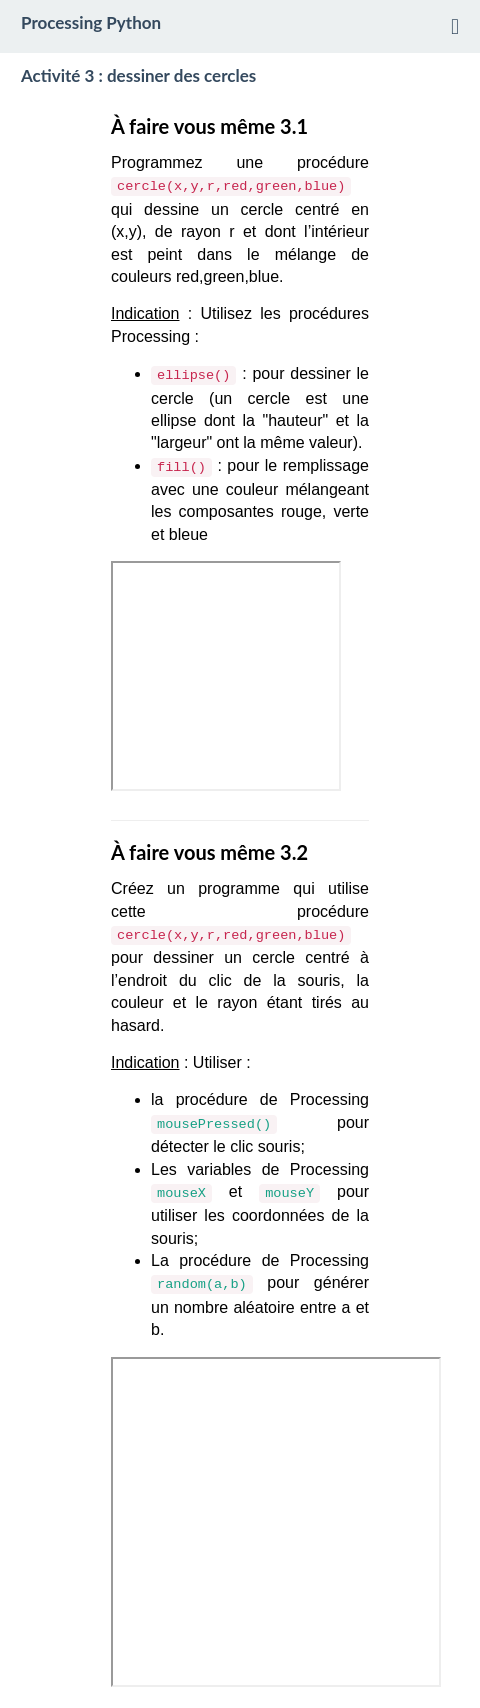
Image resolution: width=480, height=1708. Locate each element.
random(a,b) (202, 1284)
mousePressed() (214, 1124)
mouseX (181, 1193)
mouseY (289, 1193)
